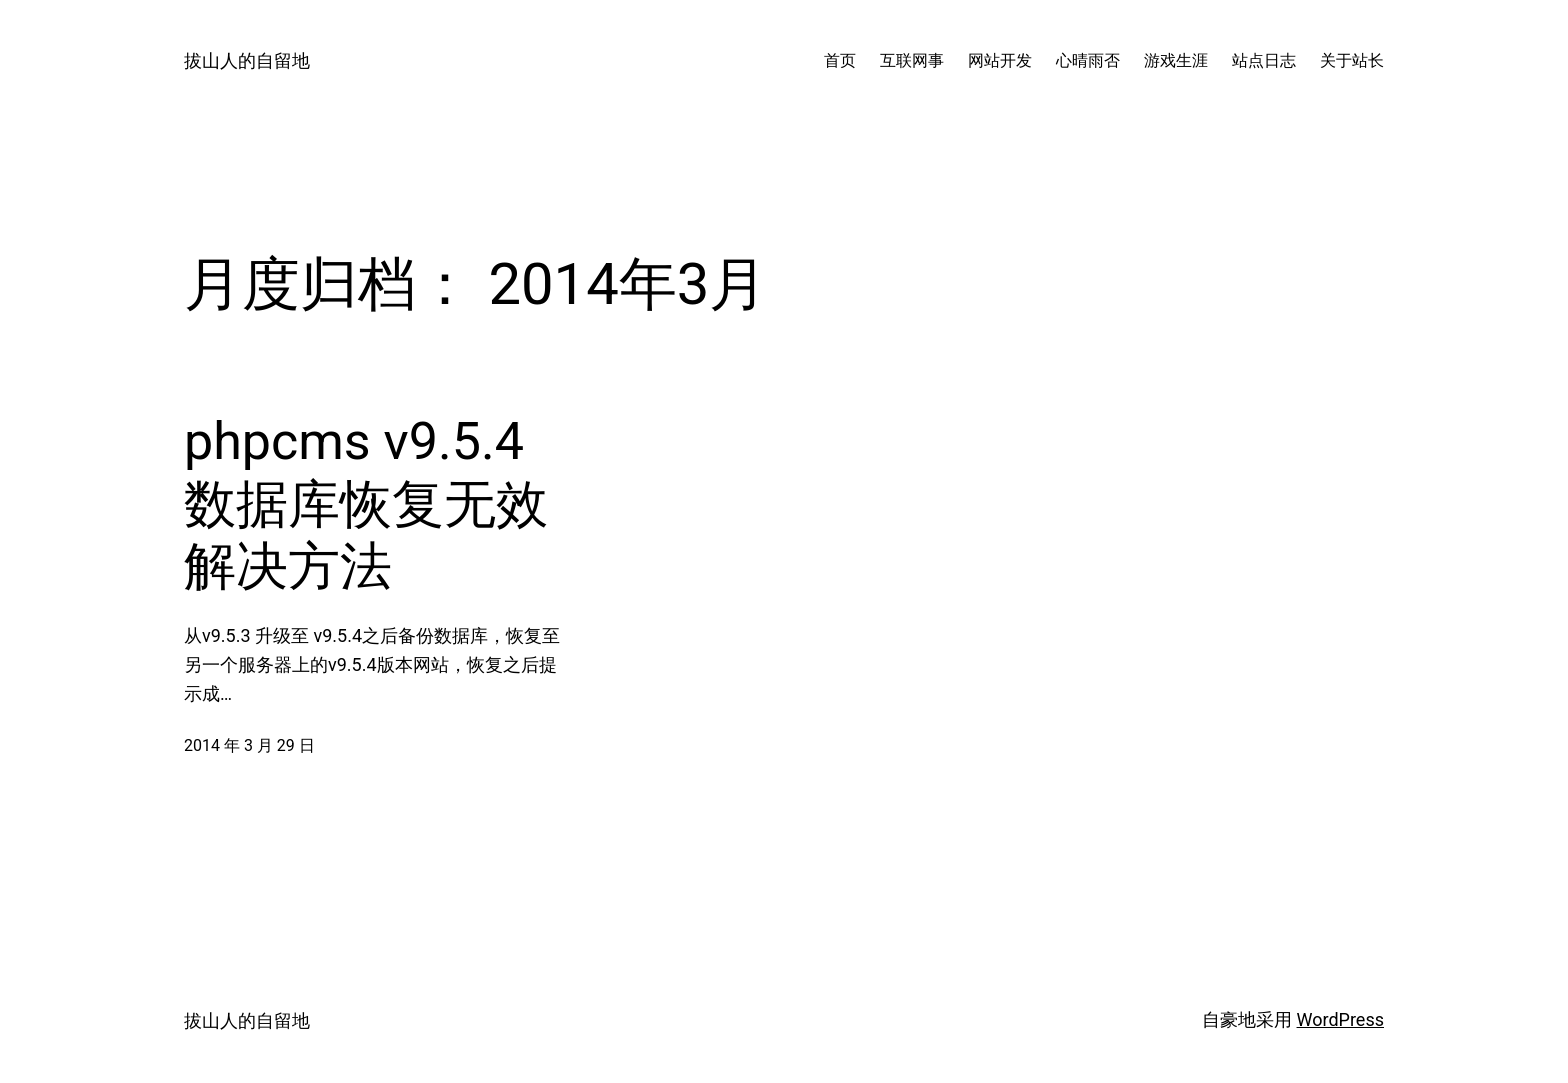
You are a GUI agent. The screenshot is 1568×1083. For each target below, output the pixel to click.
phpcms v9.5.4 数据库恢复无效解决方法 (366, 504)
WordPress (1340, 1019)
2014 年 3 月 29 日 (249, 745)
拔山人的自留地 (247, 60)
